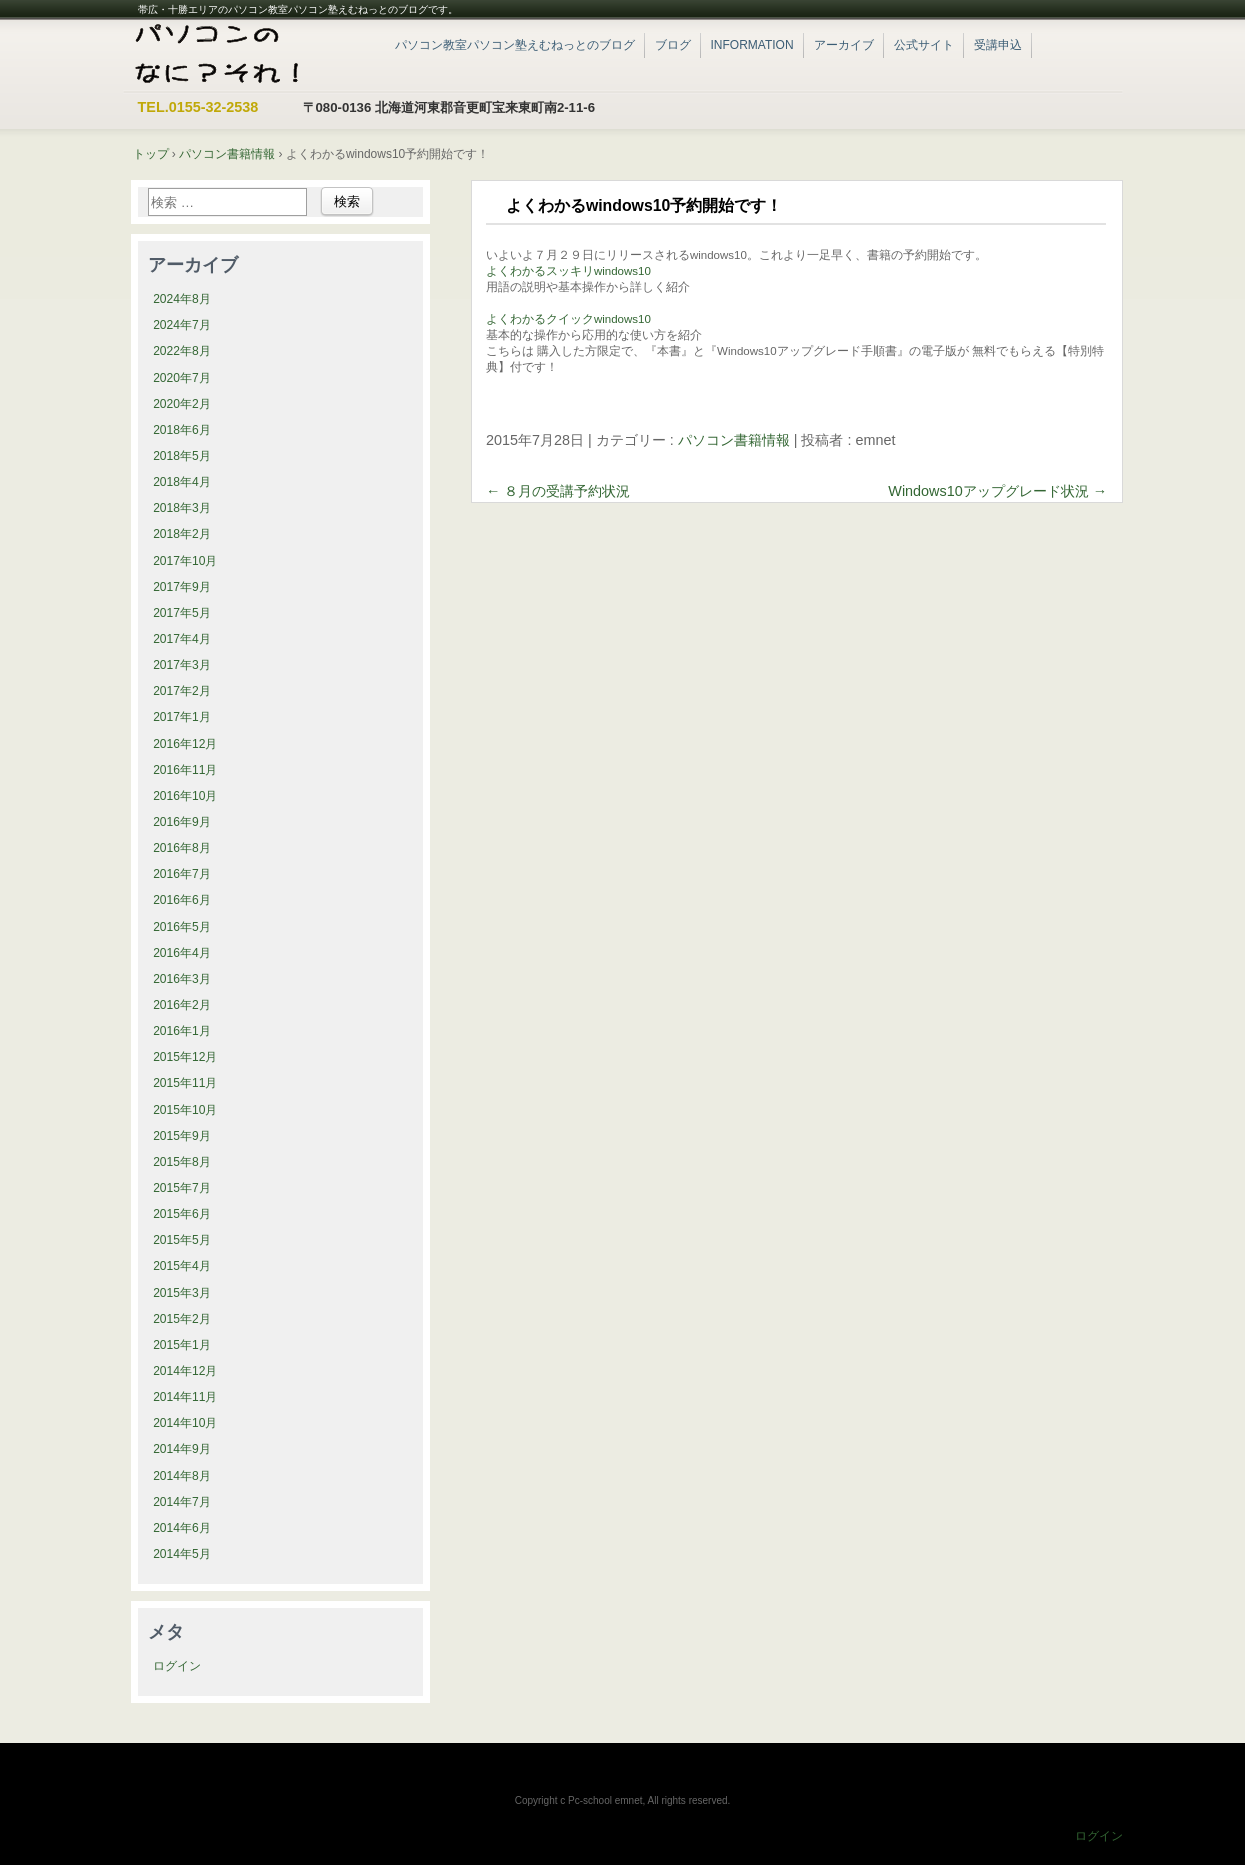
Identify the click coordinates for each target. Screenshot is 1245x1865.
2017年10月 (185, 561)
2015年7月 (182, 1188)
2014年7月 (182, 1502)
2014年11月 (185, 1397)
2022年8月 (182, 351)
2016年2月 (182, 1005)
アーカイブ (844, 45)
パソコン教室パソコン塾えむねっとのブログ (515, 45)
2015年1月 (182, 1345)
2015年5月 (182, 1240)
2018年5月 (182, 456)
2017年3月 (182, 665)
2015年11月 (185, 1083)
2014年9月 (182, 1449)
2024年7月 (182, 325)
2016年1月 (182, 1031)
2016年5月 (182, 927)
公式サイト (924, 45)
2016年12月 (185, 744)
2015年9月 (182, 1136)
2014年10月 (185, 1423)
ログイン (177, 1666)
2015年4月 (182, 1266)
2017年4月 (182, 639)
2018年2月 (182, 534)
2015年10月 (185, 1110)
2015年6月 (182, 1214)
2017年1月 (182, 717)
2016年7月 (182, 874)
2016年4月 (182, 953)
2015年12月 (185, 1057)
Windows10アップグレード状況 (997, 491)
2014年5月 (182, 1554)
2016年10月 (185, 796)
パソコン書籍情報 (734, 440)
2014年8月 (182, 1476)
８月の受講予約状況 (558, 491)
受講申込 (998, 45)
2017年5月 (182, 613)
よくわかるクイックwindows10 (568, 319)
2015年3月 (182, 1293)
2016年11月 (185, 770)
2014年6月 (182, 1528)
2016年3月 (182, 979)
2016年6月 (182, 900)
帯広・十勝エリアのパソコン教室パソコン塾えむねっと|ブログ (247, 55)
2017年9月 (182, 587)
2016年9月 (182, 822)
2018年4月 (182, 482)
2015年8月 (182, 1162)
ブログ (673, 45)
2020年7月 (182, 378)
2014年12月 (185, 1371)
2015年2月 (182, 1319)
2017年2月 (182, 691)
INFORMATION (752, 45)
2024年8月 (182, 299)
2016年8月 (182, 848)
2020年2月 (182, 404)
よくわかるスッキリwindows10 (568, 271)
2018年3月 (182, 508)
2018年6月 (182, 430)
